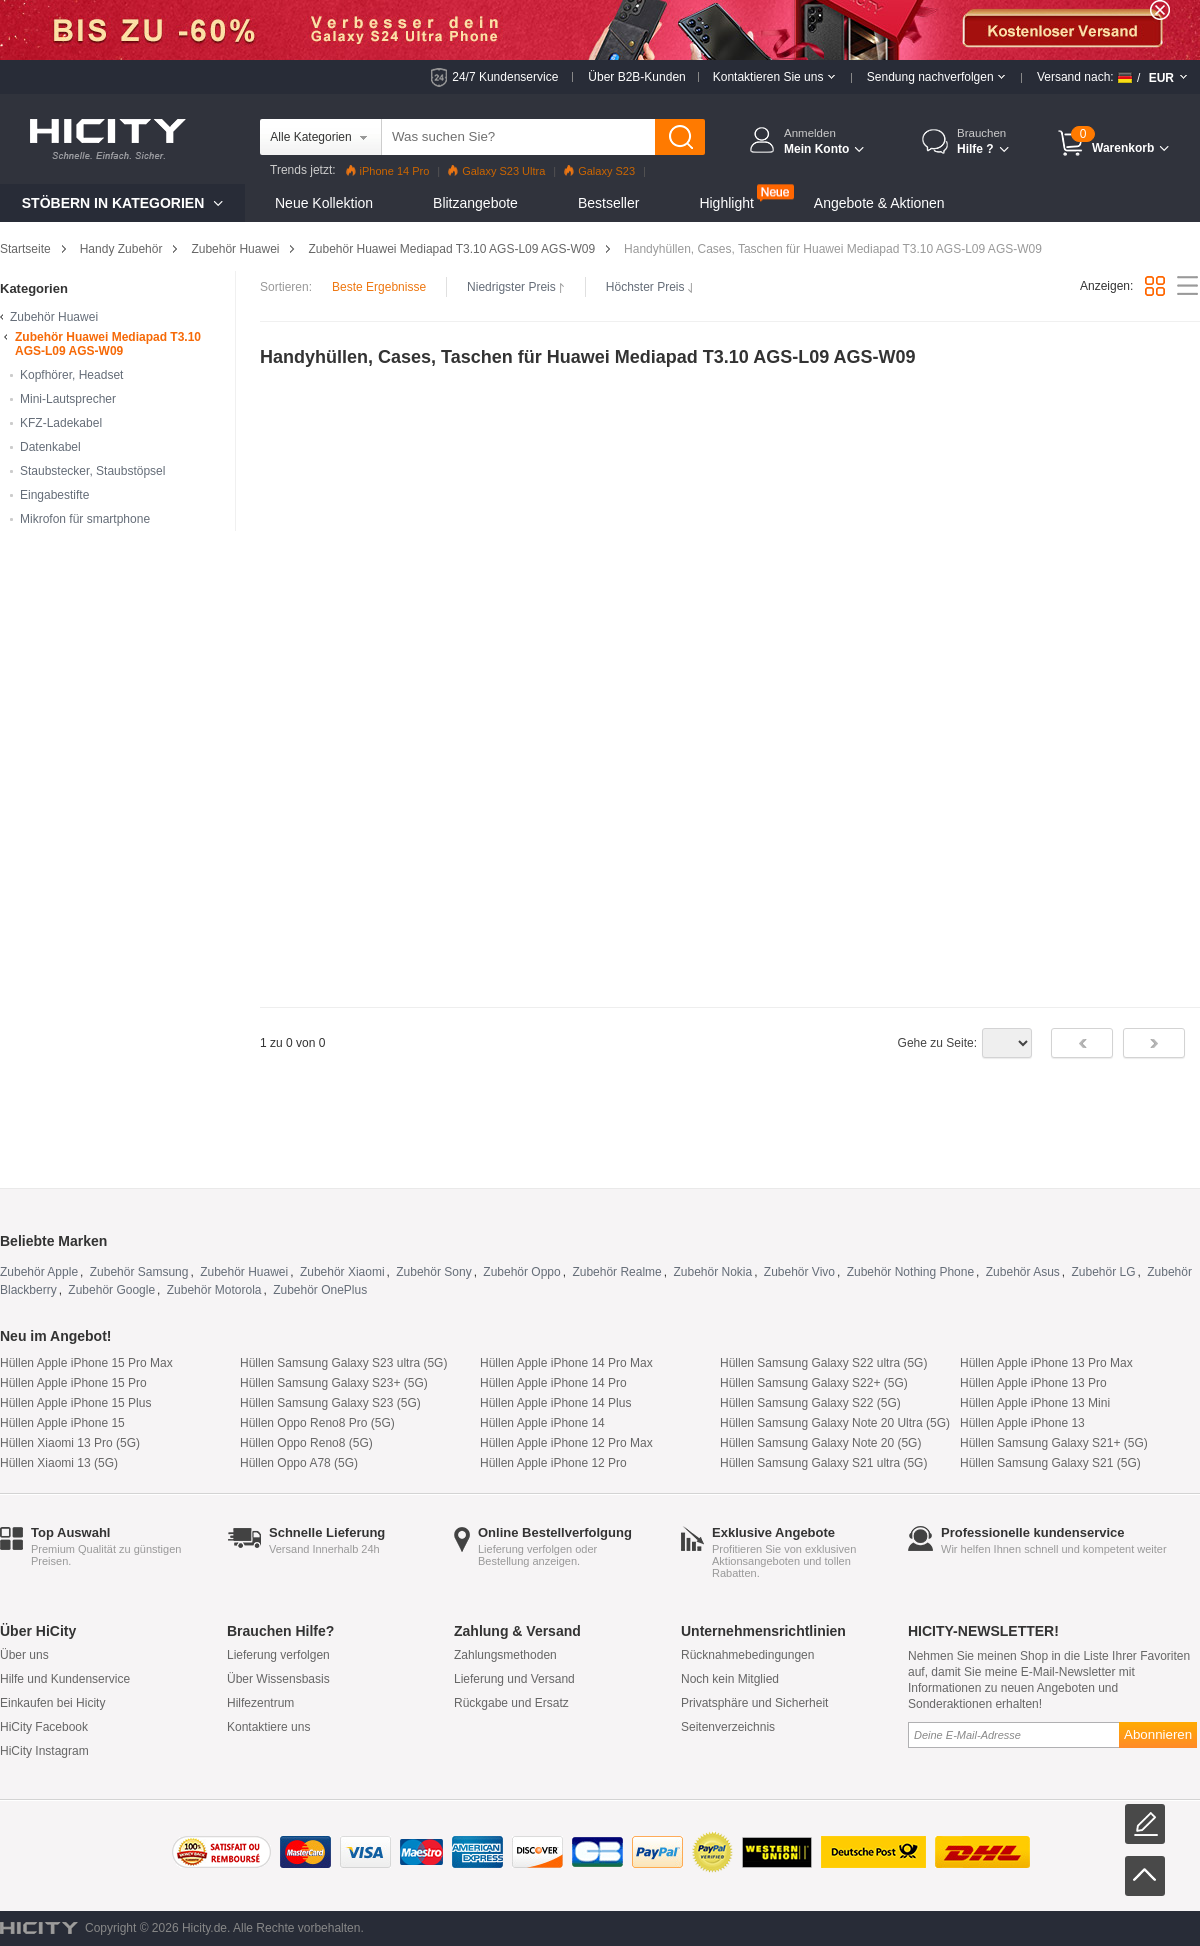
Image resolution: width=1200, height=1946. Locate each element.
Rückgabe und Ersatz (511, 1703)
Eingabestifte (54, 495)
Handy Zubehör (121, 249)
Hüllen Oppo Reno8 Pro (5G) (317, 1423)
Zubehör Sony (433, 1272)
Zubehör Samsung (139, 1272)
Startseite (25, 249)
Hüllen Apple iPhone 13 (1022, 1423)
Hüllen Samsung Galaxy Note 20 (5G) (820, 1443)
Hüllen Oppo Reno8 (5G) (306, 1443)
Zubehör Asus (1023, 1272)
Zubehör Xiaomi (342, 1272)
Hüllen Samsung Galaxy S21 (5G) (1050, 1463)
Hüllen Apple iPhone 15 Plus (75, 1403)
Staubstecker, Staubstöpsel (92, 471)
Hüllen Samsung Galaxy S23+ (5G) (334, 1383)
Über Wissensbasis (278, 1679)
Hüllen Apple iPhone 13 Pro (1033, 1383)
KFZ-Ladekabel (61, 423)
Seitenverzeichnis (728, 1727)
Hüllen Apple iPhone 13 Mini (1035, 1403)
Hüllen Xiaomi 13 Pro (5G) (70, 1443)
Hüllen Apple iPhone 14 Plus (555, 1403)
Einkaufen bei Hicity (52, 1703)
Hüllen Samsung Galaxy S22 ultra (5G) (823, 1363)
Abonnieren (1158, 1734)
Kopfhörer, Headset (71, 375)
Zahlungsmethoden (505, 1655)
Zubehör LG (1104, 1272)
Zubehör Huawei (235, 249)
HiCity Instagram (44, 1751)
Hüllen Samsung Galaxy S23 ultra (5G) (343, 1363)
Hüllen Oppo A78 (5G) (299, 1463)
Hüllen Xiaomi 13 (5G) (59, 1463)
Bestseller (608, 203)
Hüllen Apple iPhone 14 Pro (553, 1383)
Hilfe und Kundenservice (65, 1679)
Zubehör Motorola (214, 1290)
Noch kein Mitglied (730, 1679)
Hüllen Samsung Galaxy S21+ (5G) (1054, 1443)
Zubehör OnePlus (320, 1290)
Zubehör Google (111, 1290)
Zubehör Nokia (712, 1272)
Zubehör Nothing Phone (910, 1272)
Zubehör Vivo (799, 1272)
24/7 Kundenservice (505, 77)
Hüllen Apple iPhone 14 (542, 1423)
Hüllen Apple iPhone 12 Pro (553, 1463)
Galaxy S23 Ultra (496, 171)
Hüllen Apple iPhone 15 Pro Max (86, 1363)
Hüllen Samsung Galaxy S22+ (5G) (814, 1383)
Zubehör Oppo (521, 1272)
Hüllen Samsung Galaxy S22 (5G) (810, 1403)
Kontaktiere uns (268, 1727)
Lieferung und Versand (514, 1679)
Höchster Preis (650, 287)
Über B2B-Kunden (636, 77)
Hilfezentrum (260, 1703)
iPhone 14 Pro (388, 171)
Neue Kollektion (324, 203)
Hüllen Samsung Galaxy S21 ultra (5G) (823, 1463)
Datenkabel (50, 447)
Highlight (726, 203)
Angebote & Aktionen (879, 203)
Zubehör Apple (39, 1272)
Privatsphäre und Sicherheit (754, 1703)
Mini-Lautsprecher (68, 399)
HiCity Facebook (44, 1727)
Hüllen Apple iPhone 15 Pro (73, 1383)
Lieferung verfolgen (278, 1655)
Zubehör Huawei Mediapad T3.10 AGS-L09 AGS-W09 (451, 249)
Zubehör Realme (616, 1272)
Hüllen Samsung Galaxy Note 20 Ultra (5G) (835, 1423)
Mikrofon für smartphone (85, 519)
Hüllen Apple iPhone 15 (62, 1423)
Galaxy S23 (599, 171)
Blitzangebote (475, 203)
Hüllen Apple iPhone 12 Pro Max (566, 1443)
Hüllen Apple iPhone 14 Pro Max (566, 1363)
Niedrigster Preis (516, 287)
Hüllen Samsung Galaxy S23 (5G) (330, 1403)
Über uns (24, 1655)
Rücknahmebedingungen (747, 1655)
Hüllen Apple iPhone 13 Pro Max (1046, 1363)
